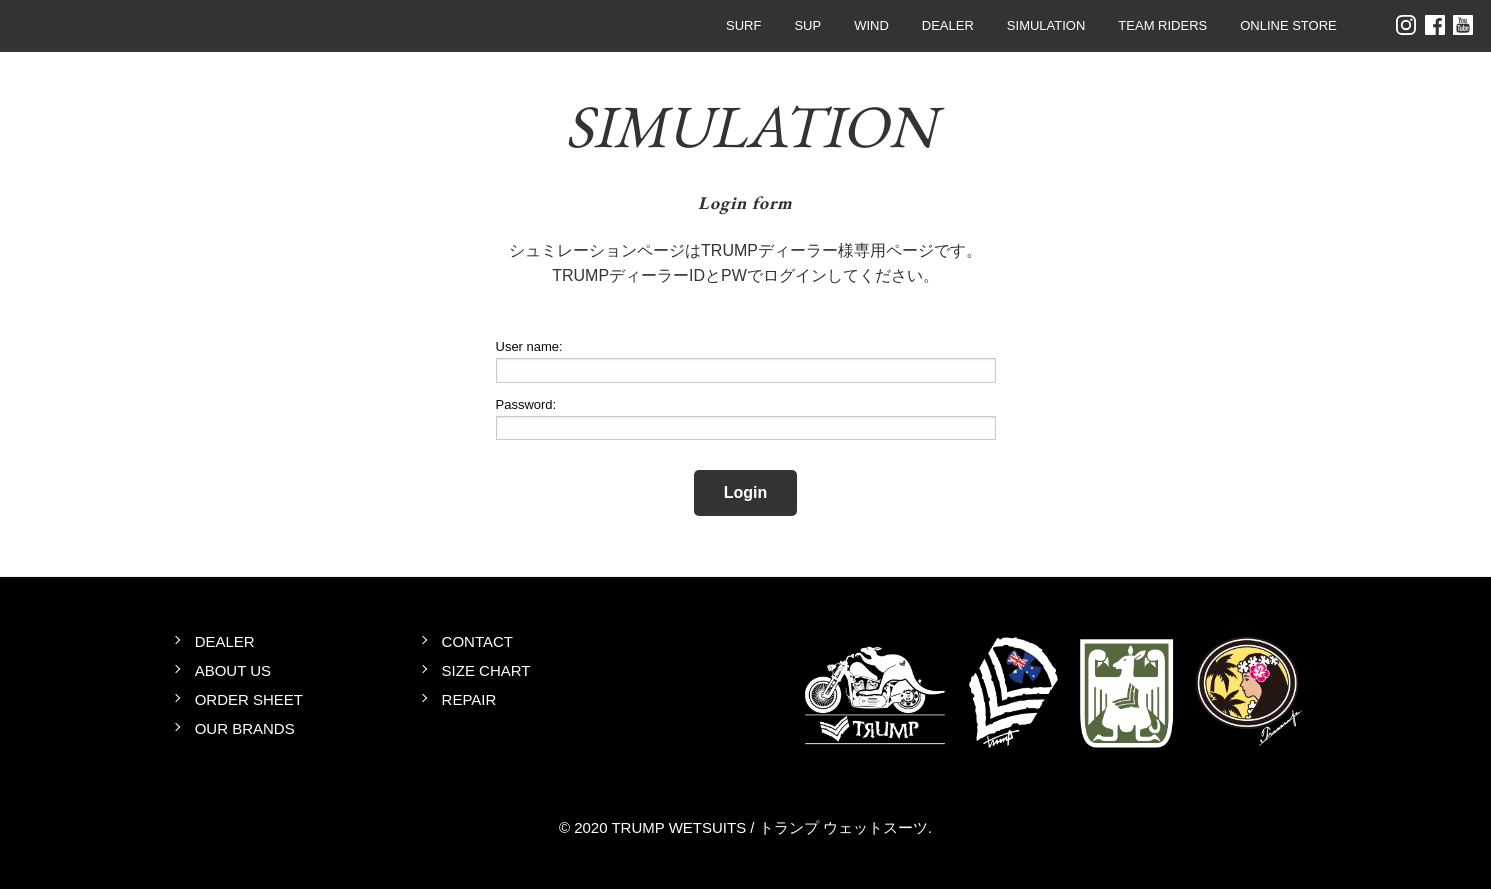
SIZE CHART (486, 670)
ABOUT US (233, 670)
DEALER (948, 25)
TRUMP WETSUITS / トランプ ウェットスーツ (76, 26)
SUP (807, 25)
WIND (871, 25)
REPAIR (469, 699)
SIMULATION (1046, 25)
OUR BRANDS (245, 728)
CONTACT (477, 641)
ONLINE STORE (1288, 25)
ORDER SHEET (249, 699)
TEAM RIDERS (1162, 25)
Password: (526, 404)
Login (746, 492)
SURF (743, 25)
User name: (529, 346)
